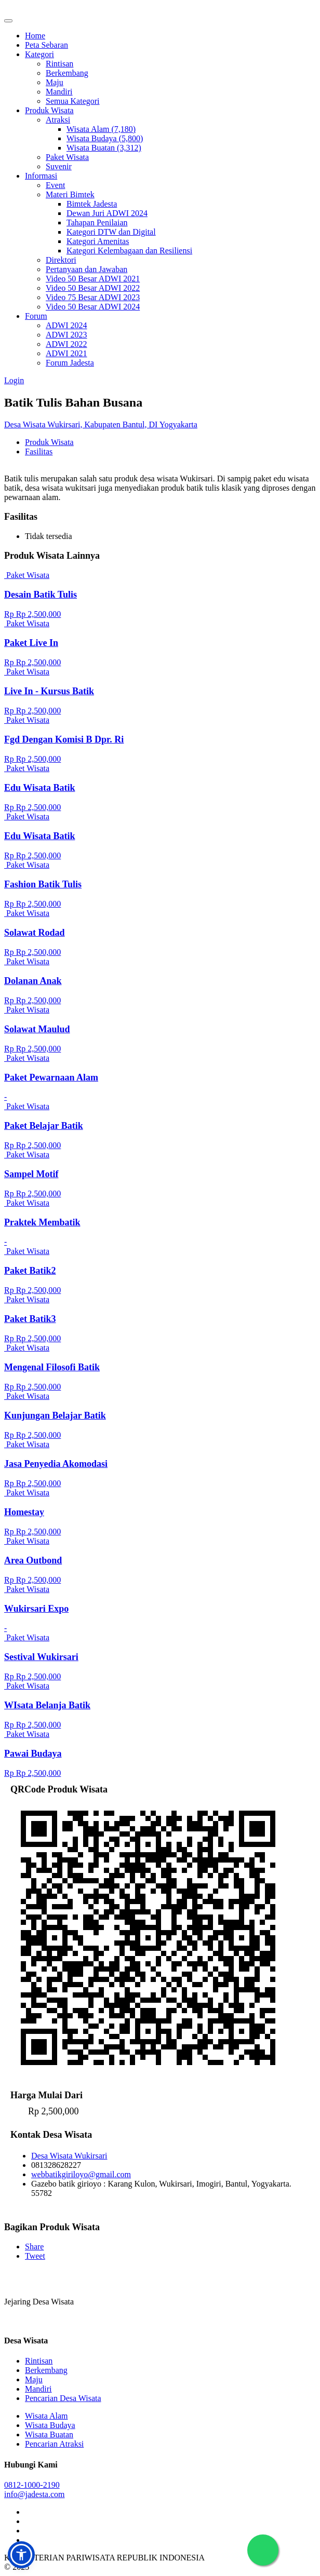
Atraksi (58, 119)
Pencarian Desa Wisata (63, 2398)
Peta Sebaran (46, 45)
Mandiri (59, 91)
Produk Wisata (49, 110)
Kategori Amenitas (97, 241)
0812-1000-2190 (32, 2484)
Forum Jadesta (70, 362)
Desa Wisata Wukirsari (69, 2155)
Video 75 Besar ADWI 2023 (93, 297)
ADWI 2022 (66, 344)
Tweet (35, 2255)
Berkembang (67, 73)
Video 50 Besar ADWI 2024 (93, 306)
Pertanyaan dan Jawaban (86, 269)
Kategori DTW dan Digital (111, 231)
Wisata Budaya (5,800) (104, 138)
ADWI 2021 (66, 353)
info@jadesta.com (34, 2494)
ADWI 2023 (66, 334)
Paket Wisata (67, 157)
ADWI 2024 (66, 325)
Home (35, 35)
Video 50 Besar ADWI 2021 (93, 278)
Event (55, 185)
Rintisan (59, 63)
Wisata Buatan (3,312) (103, 147)
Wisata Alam (46, 2415)
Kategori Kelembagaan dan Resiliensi (129, 250)
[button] (21, 2555)
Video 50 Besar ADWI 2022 (93, 288)
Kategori (39, 54)
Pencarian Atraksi (54, 2443)
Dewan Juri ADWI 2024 (107, 213)
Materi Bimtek (70, 194)
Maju (54, 82)
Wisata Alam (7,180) (101, 129)
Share (34, 2246)
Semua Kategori (73, 101)
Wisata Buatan (49, 2434)
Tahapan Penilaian (97, 222)
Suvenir (59, 166)
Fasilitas (38, 451)
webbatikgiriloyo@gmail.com (81, 2174)
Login (14, 380)
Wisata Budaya (50, 2425)
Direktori (61, 259)
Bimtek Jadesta (91, 203)
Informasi (41, 175)
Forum (36, 316)
